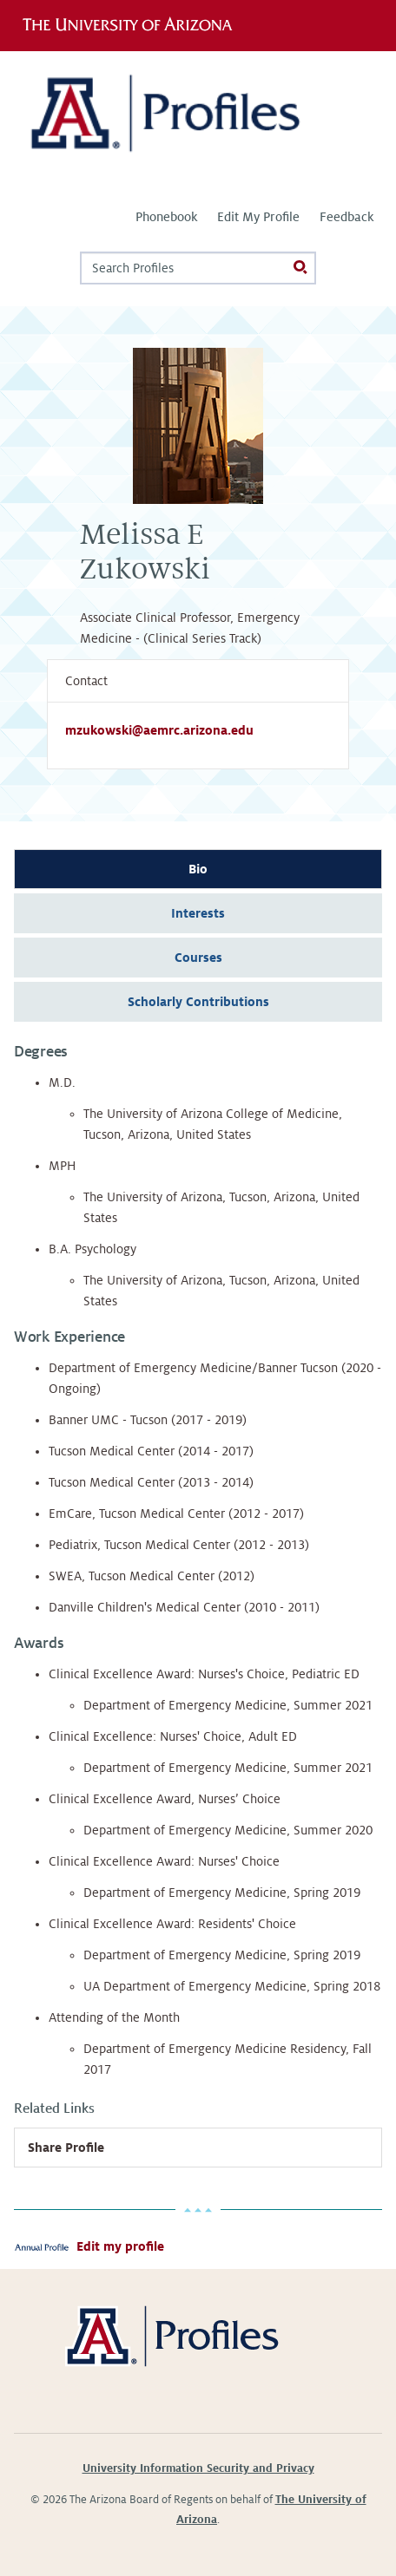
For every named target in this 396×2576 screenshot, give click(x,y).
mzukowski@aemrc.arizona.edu (159, 730)
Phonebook (166, 217)
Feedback (346, 217)
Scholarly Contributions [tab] (198, 1002)
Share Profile (66, 2147)
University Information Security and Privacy (198, 2468)
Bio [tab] (198, 869)
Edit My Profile (258, 217)
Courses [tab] (198, 957)
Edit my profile (120, 2246)
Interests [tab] (198, 913)
